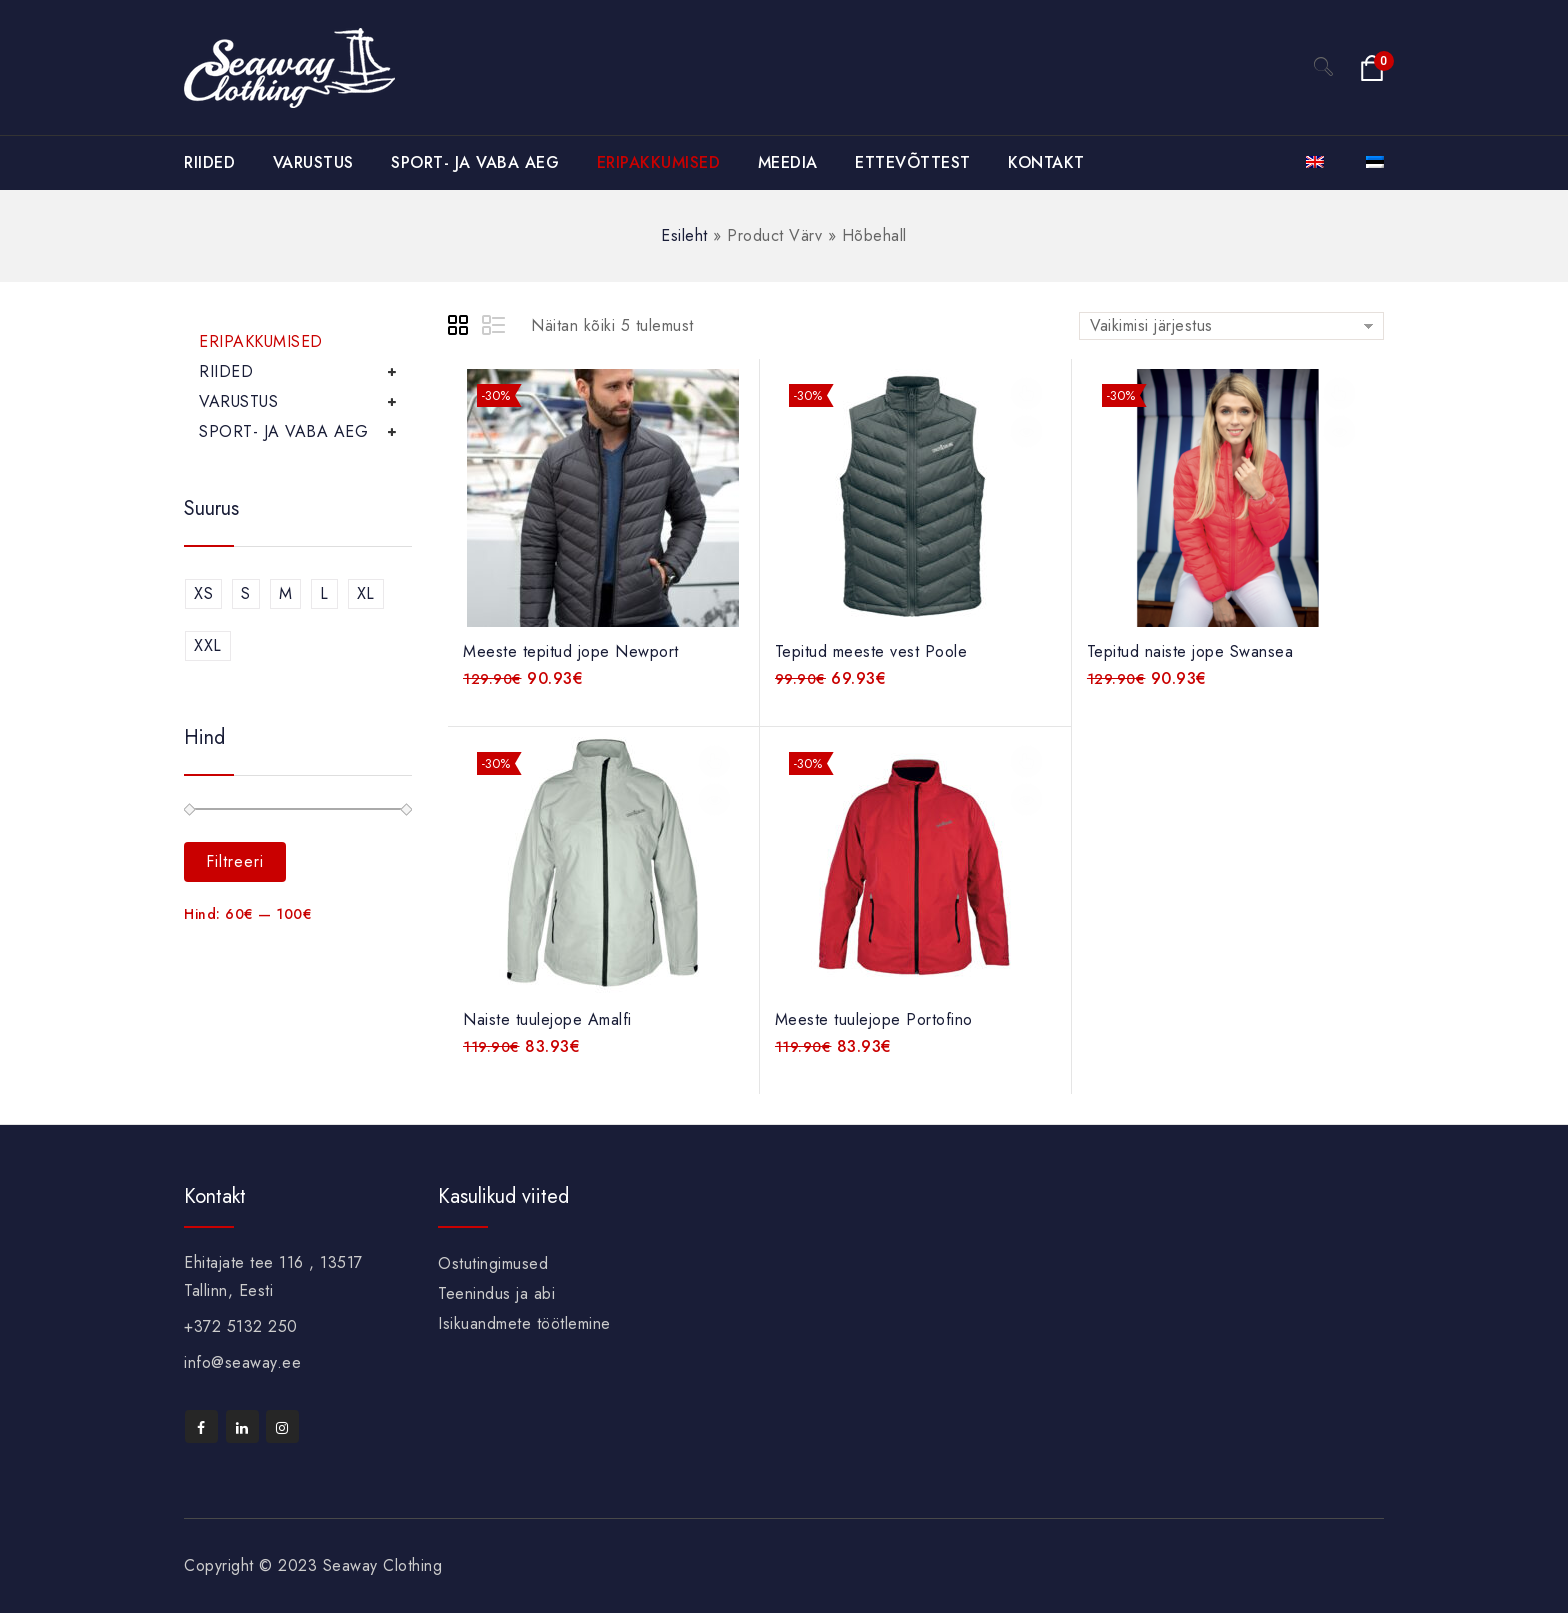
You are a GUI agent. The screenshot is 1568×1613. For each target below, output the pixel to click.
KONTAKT (1046, 162)
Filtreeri (235, 861)
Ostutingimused (493, 1263)
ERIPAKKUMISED (659, 162)
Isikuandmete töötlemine (524, 1323)
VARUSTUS (313, 162)
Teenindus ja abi (496, 1293)
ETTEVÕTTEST (913, 162)
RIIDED (209, 162)
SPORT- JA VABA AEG (475, 162)
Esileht (684, 235)
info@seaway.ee (242, 1362)
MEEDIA (788, 162)
